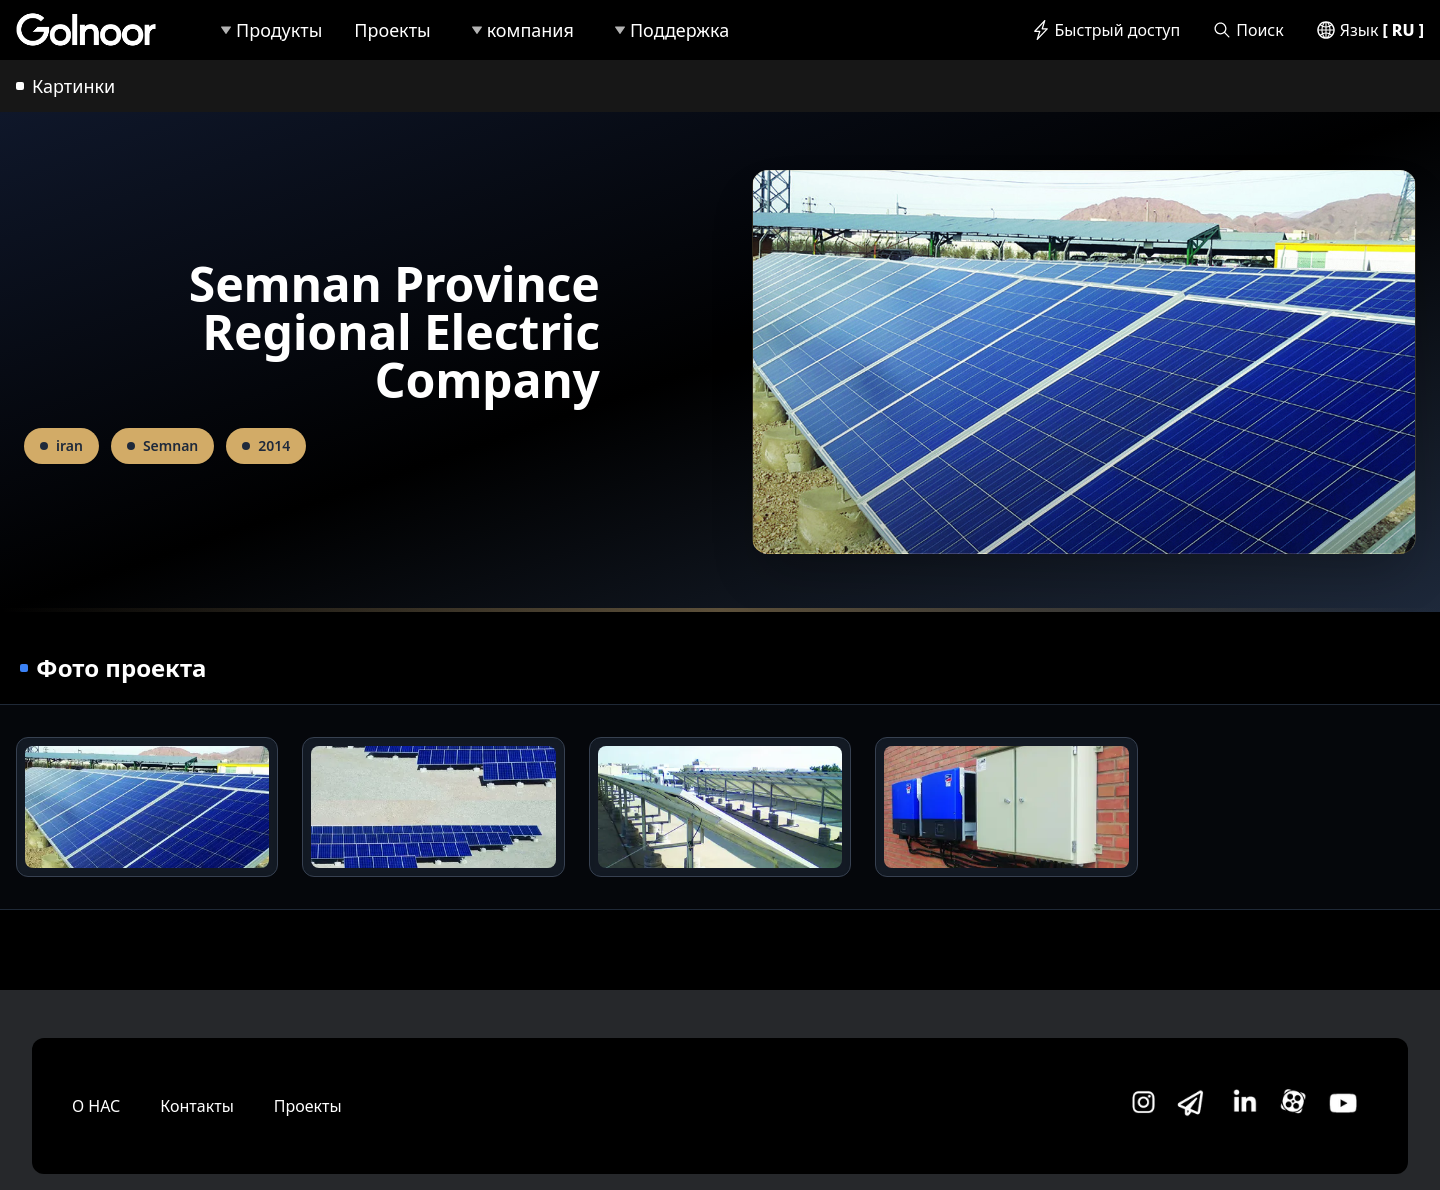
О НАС (96, 1106)
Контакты (196, 1106)
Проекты (308, 1106)
